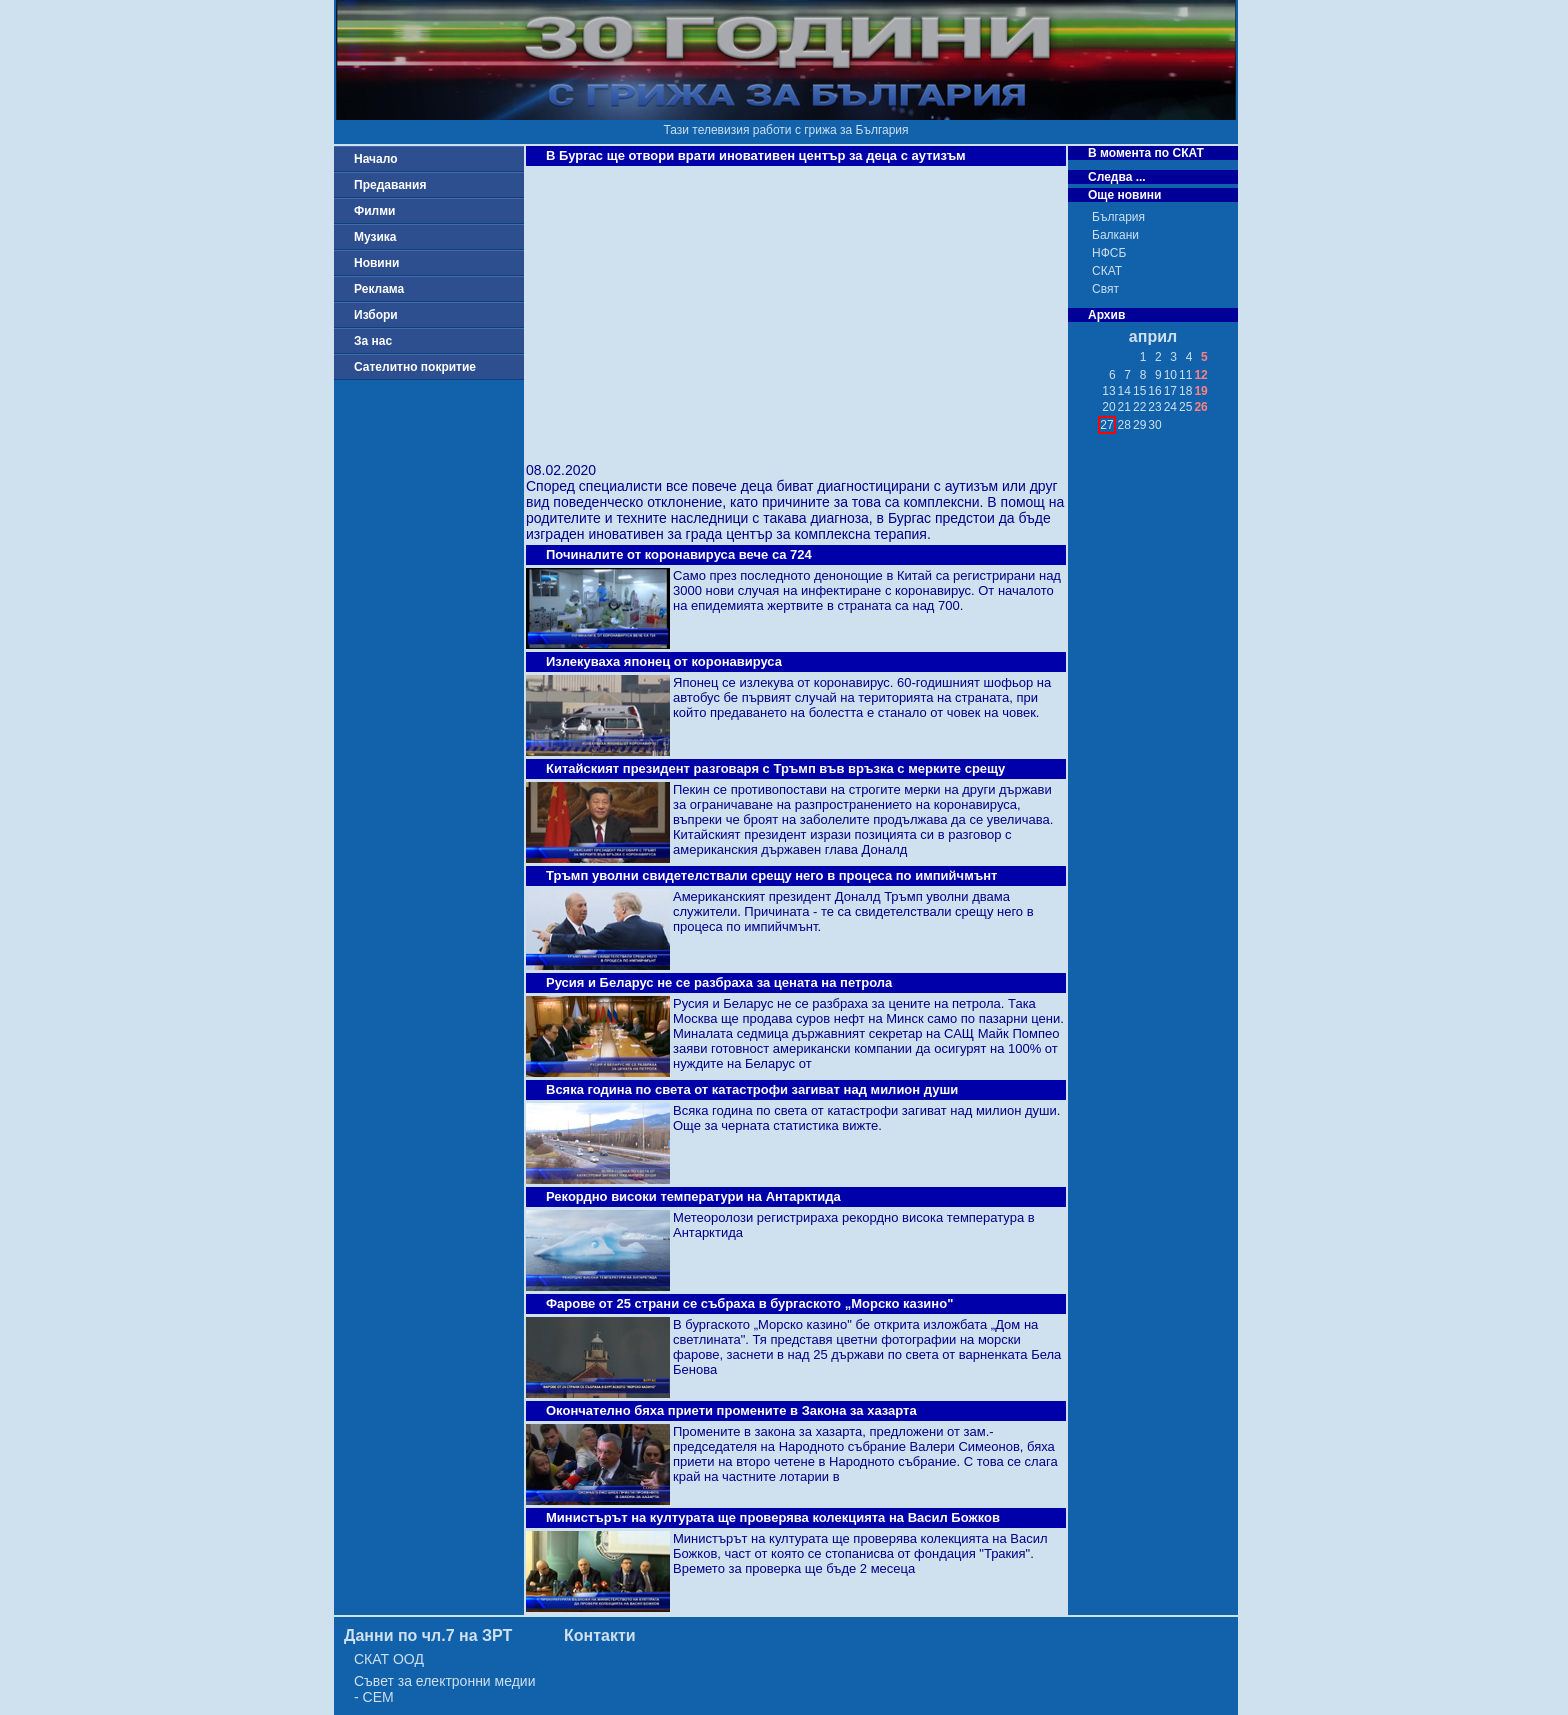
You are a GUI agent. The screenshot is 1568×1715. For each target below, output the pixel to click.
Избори (376, 315)
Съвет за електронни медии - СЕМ (445, 1689)
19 (1200, 391)
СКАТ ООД (389, 1659)
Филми (375, 211)
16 (1154, 391)
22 (1139, 407)
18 (1185, 391)
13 (1108, 391)
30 (1154, 425)
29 (1139, 425)
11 (1185, 375)
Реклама (379, 289)
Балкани (1115, 235)
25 (1185, 407)
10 (1170, 375)
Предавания (390, 185)
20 (1108, 407)
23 (1154, 407)
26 (1200, 407)
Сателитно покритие (415, 367)
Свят (1105, 289)
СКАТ (1107, 271)
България (1118, 217)
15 (1139, 391)
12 (1200, 375)
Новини (376, 263)
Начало (375, 159)
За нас (373, 341)
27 (1106, 425)
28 (1124, 425)
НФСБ (1109, 253)
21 (1124, 407)
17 (1170, 391)
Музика (375, 237)
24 (1170, 407)
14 (1124, 391)
